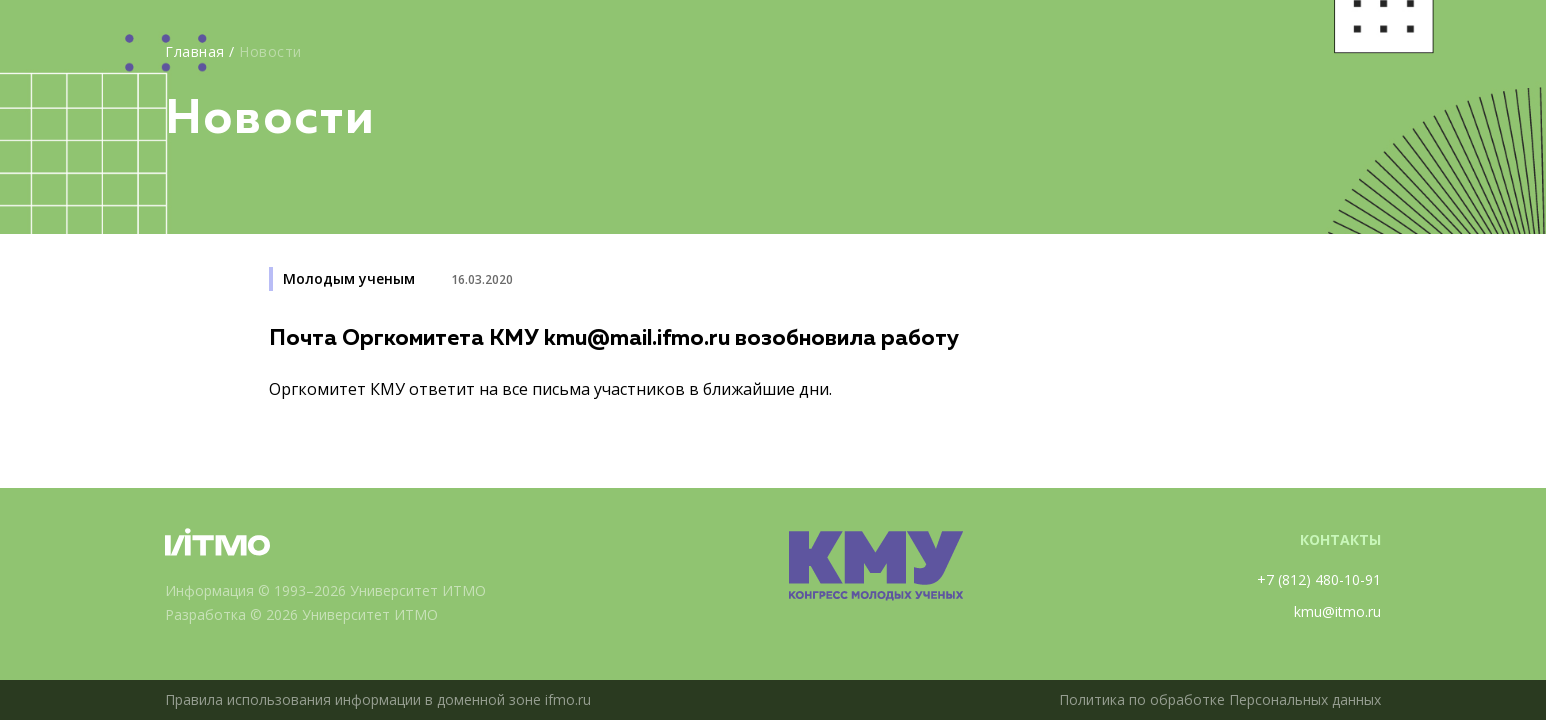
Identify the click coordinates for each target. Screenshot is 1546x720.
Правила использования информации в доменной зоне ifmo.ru (378, 699)
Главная (195, 51)
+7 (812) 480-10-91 (1319, 579)
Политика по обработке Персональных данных (1220, 699)
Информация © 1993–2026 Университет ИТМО (325, 590)
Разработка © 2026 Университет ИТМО (301, 614)
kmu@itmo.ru (1337, 611)
